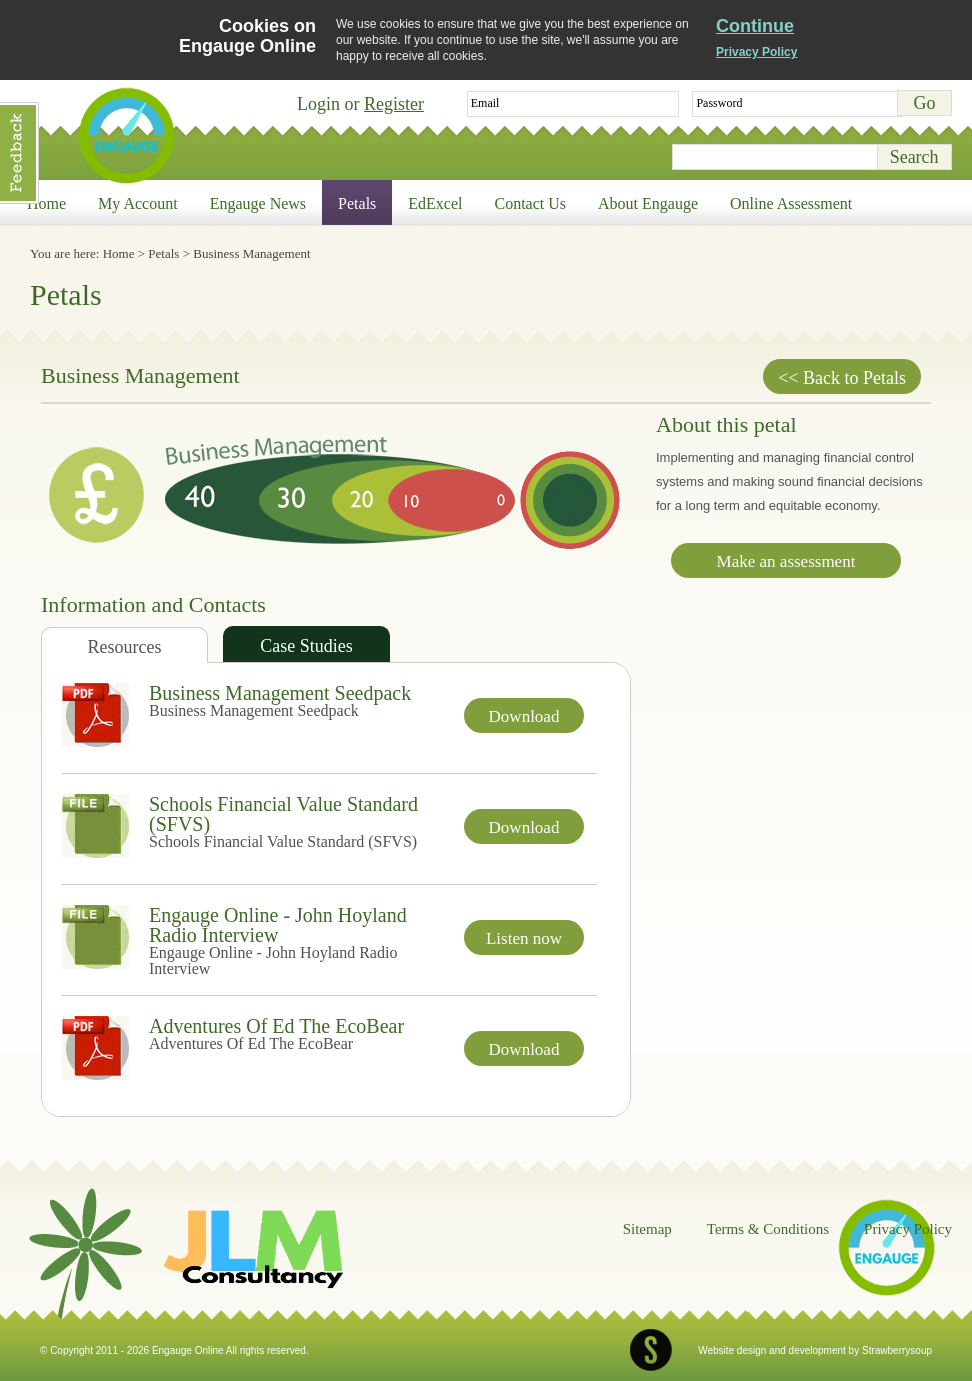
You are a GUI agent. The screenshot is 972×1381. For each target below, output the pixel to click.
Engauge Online (126, 135)
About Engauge (648, 203)
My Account (138, 203)
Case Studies (306, 646)
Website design (732, 1350)
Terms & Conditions (768, 1229)
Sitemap (647, 1229)
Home (46, 203)
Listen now (524, 938)
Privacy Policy (756, 52)
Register (394, 104)
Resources (125, 647)
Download (524, 716)
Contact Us (531, 203)
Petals (357, 203)
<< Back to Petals (842, 378)
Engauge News (258, 203)
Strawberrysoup (897, 1350)
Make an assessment (786, 561)
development (817, 1350)
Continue (755, 26)
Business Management (251, 253)
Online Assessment (791, 203)
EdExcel (435, 203)
